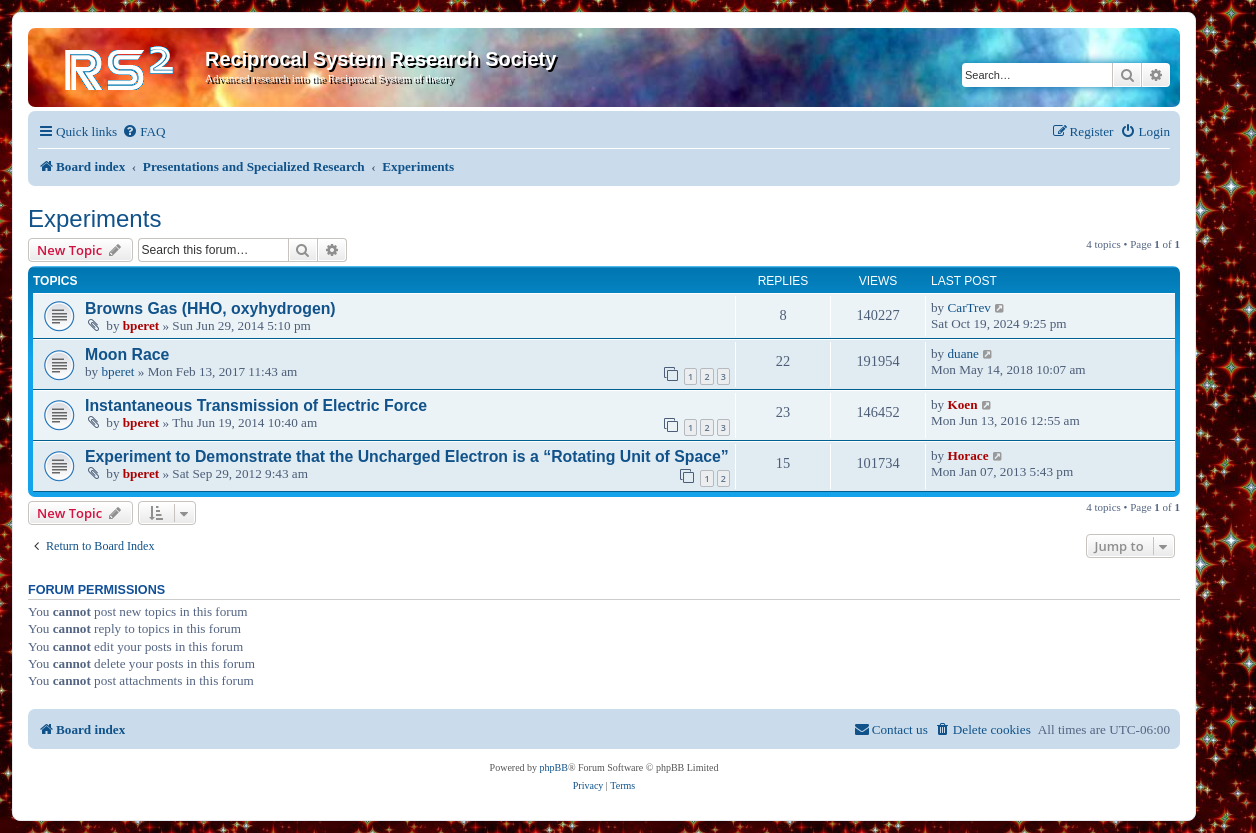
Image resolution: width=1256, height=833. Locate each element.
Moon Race (127, 354)
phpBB (554, 767)
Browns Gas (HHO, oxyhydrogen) (210, 308)
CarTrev (968, 307)
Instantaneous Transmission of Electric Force (256, 405)
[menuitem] (143, 131)
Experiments (94, 218)
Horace (967, 455)
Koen (962, 404)
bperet (141, 325)
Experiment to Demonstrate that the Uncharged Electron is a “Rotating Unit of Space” (407, 456)
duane (963, 353)
